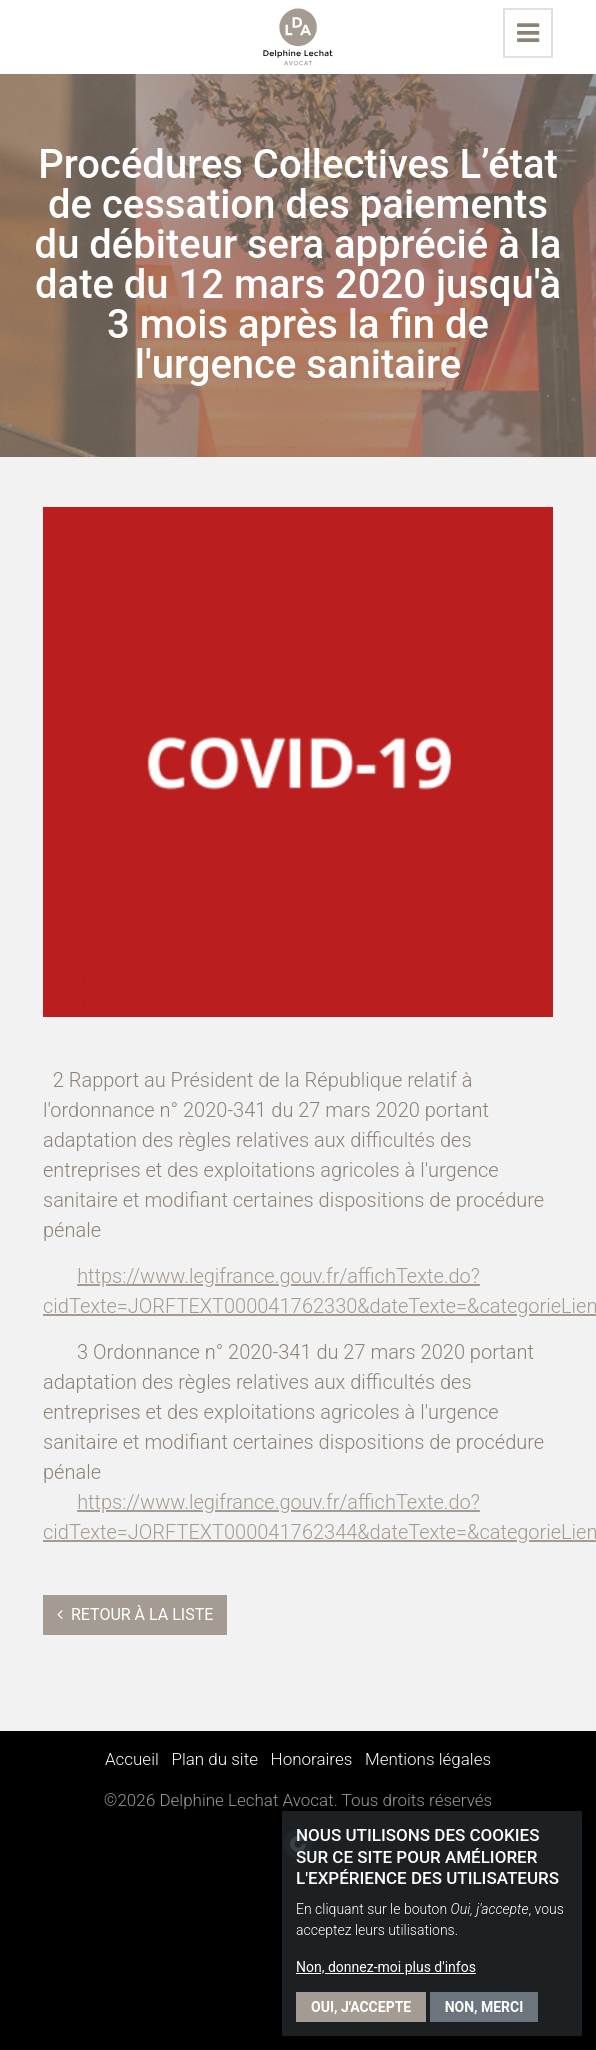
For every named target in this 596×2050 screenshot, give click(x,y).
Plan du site (214, 1759)
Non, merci (484, 2007)
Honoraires (312, 1759)
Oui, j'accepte (361, 2007)
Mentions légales (428, 1759)
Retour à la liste (135, 1614)
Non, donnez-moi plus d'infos (386, 1967)
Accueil (132, 1759)
